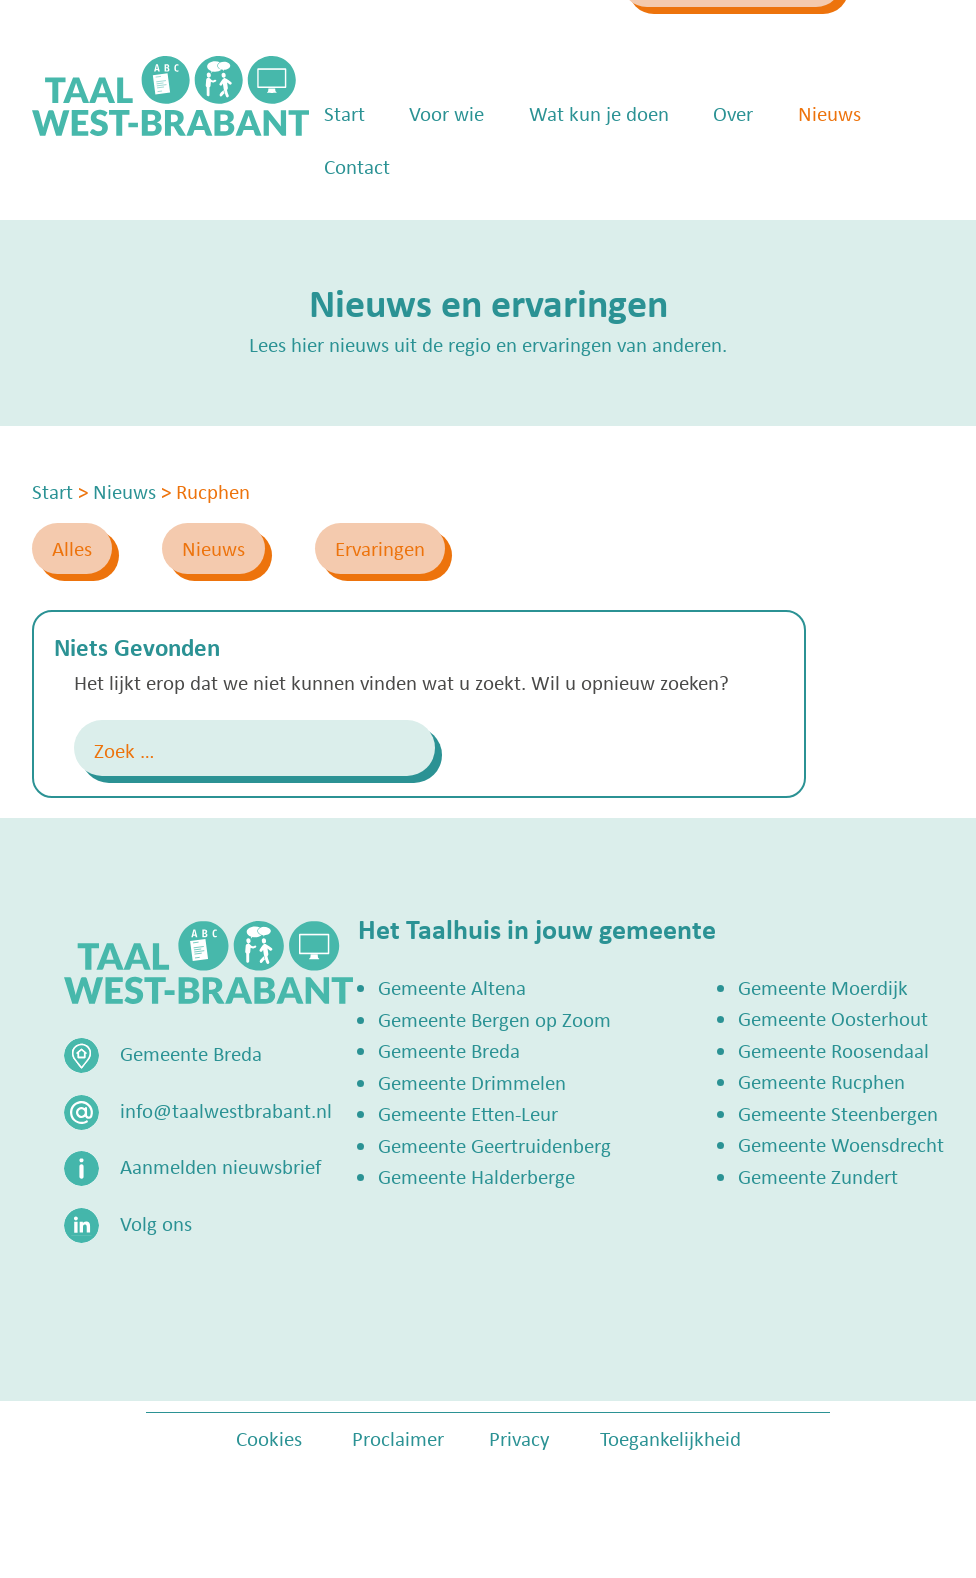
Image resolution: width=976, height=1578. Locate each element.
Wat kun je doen (599, 170)
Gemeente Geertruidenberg (494, 1145)
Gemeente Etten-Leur (468, 1113)
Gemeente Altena (452, 987)
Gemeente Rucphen (821, 1081)
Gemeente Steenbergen (838, 1113)
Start (344, 170)
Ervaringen (380, 548)
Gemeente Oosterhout (833, 1018)
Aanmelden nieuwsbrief (220, 1166)
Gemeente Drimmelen (472, 1082)
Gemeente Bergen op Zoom (494, 1019)
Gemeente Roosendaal (833, 1050)
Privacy (519, 1438)
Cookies (269, 1438)
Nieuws (829, 170)
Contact (357, 223)
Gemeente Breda (449, 1050)
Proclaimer (398, 1438)
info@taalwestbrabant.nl (488, 37)
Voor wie (446, 170)
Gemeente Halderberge (476, 1176)
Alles (72, 548)
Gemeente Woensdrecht (841, 1144)
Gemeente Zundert (818, 1176)
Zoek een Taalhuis (747, 37)
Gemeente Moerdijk (823, 987)
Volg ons (156, 1223)
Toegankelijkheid (670, 1438)
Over (733, 170)
